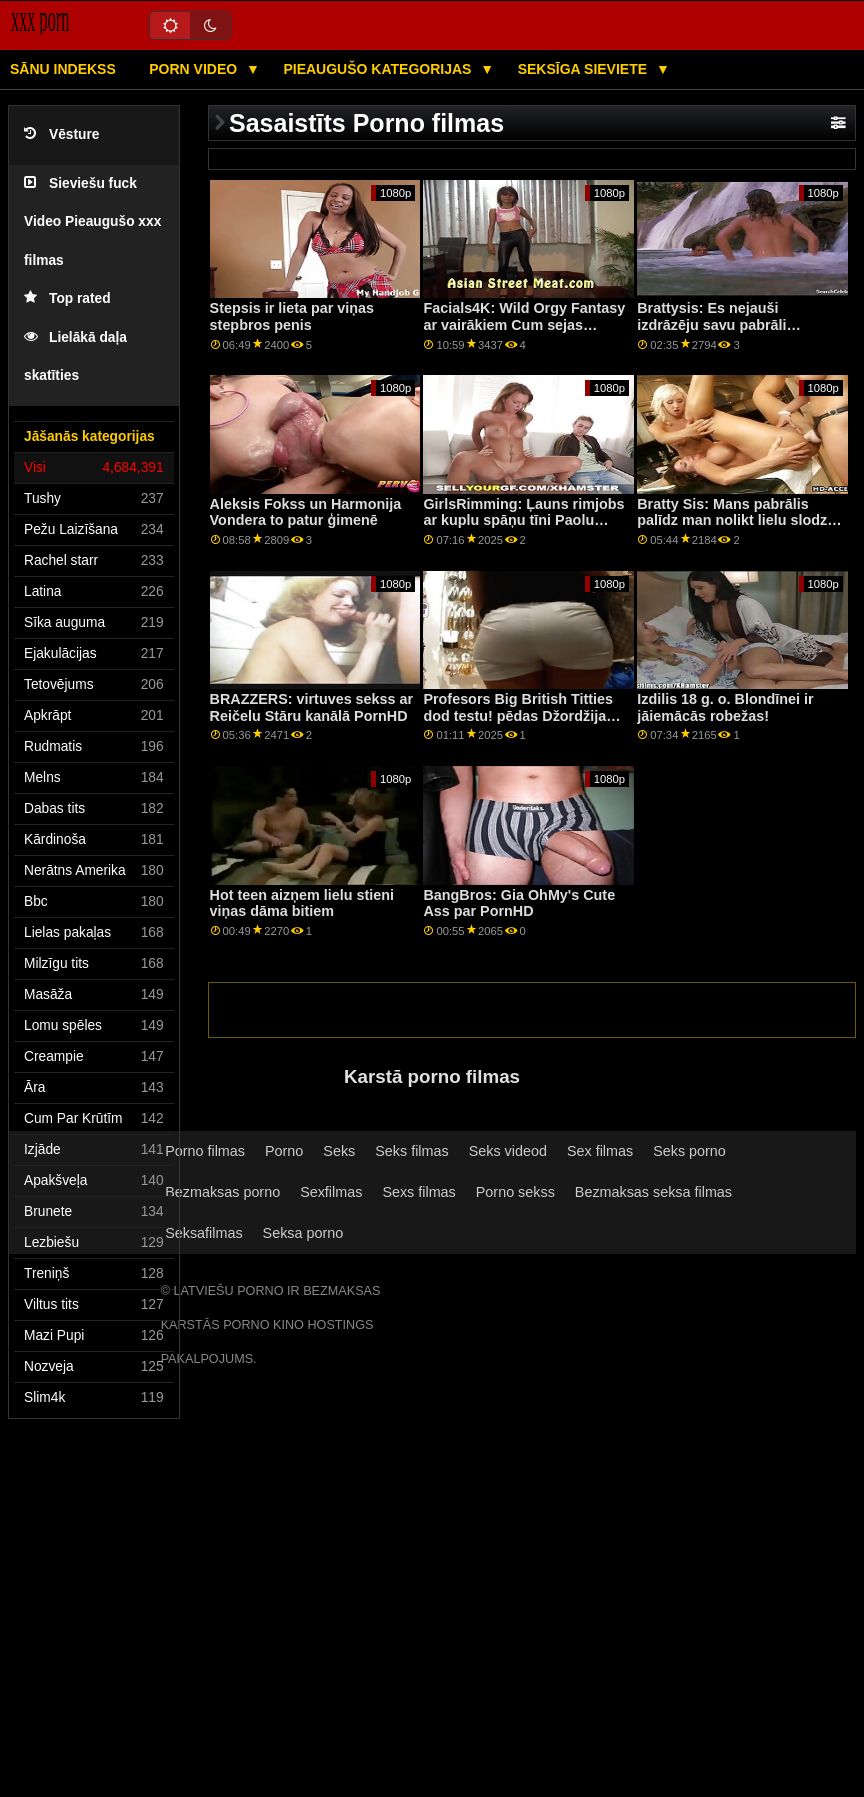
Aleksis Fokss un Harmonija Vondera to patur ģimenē (306, 512)
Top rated (67, 298)
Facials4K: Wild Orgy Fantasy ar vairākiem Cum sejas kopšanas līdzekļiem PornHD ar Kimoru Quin (524, 333)
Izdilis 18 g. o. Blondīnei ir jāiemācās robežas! (725, 707)
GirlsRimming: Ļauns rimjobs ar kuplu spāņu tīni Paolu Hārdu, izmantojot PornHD (523, 520)
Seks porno (689, 1151)
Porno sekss (515, 1192)
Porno (284, 1151)
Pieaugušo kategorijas (379, 69)
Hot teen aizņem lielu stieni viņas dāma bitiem (302, 903)
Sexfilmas (331, 1192)
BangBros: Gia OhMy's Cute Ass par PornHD (519, 903)
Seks (339, 1151)
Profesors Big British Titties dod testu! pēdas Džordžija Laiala (518, 715)
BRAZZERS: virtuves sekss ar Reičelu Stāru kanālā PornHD (312, 707)
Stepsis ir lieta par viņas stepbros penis (292, 316)
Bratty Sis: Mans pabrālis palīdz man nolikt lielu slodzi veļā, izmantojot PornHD (734, 520)
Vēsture (61, 134)
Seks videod (508, 1151)
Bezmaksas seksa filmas (653, 1192)
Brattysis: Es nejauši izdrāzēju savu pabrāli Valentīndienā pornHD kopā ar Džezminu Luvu (739, 333)
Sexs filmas (418, 1192)
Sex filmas (600, 1151)
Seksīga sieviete (584, 69)
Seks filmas (411, 1151)
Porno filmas (205, 1151)
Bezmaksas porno (222, 1192)
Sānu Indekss (63, 69)
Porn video (195, 69)
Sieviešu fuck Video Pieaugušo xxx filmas (92, 222)
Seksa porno (303, 1233)
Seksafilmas (203, 1233)
